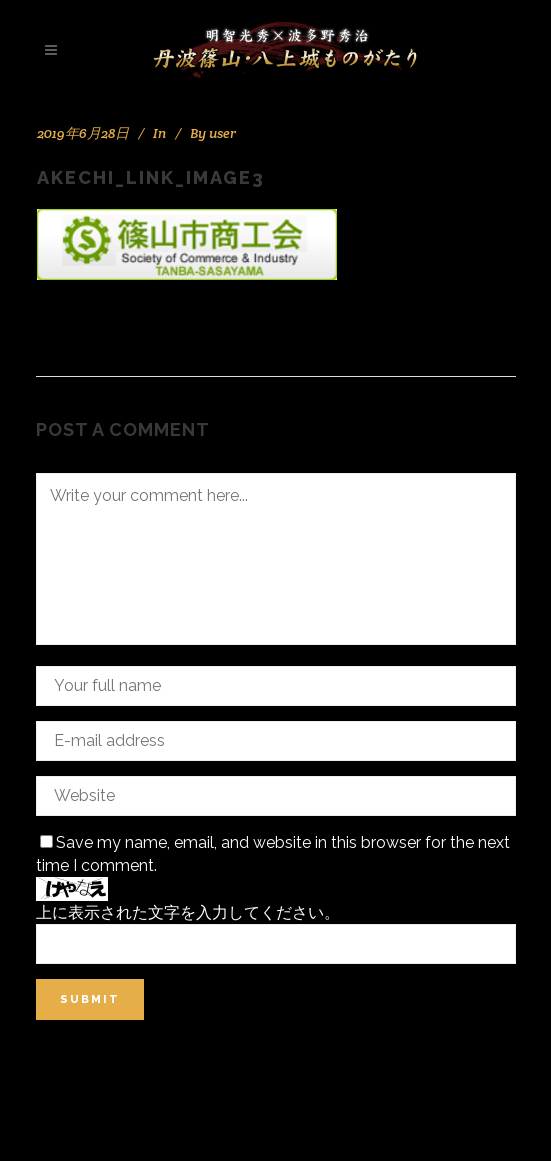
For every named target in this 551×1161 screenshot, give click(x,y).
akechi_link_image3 (151, 177)
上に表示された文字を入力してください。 (188, 912)
